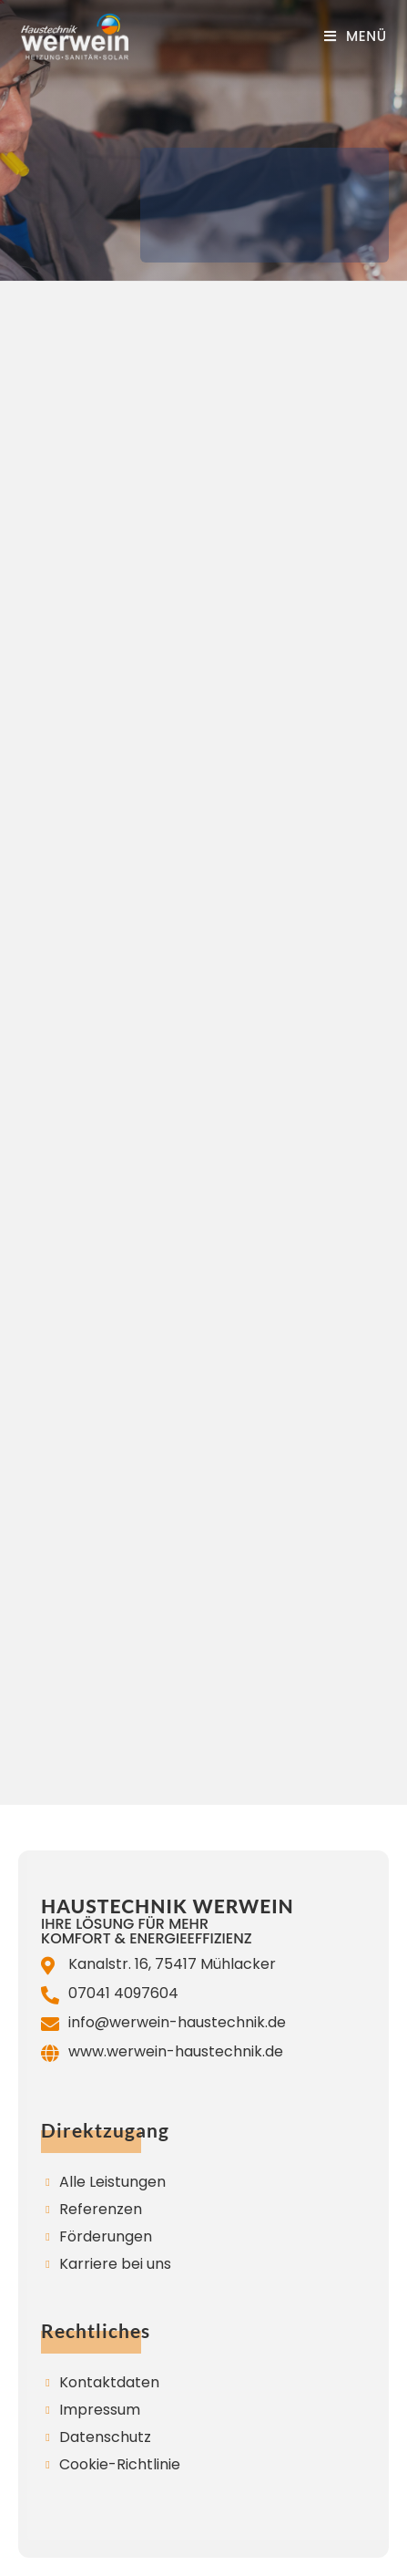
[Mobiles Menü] (355, 36)
